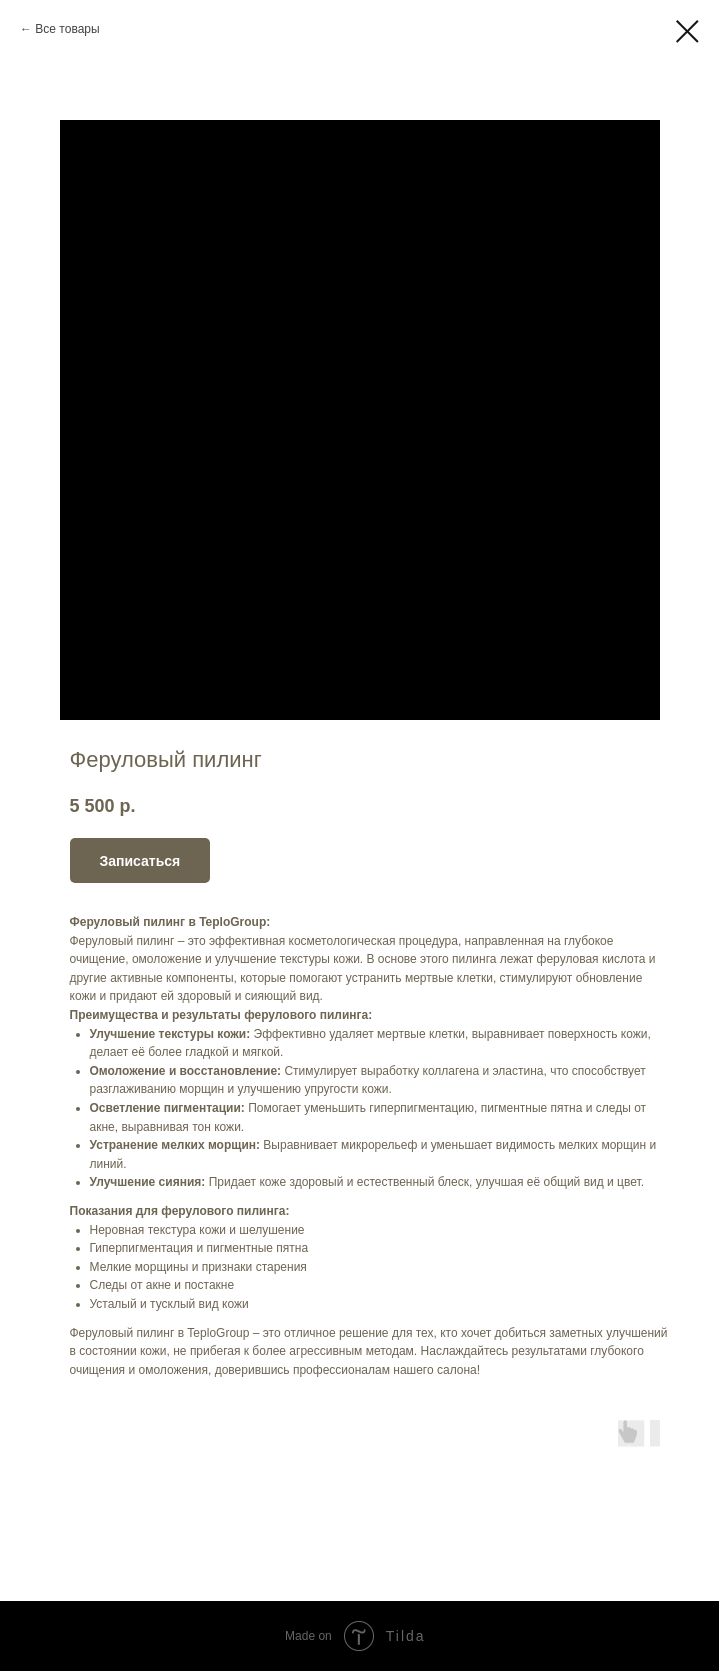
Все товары (67, 29)
